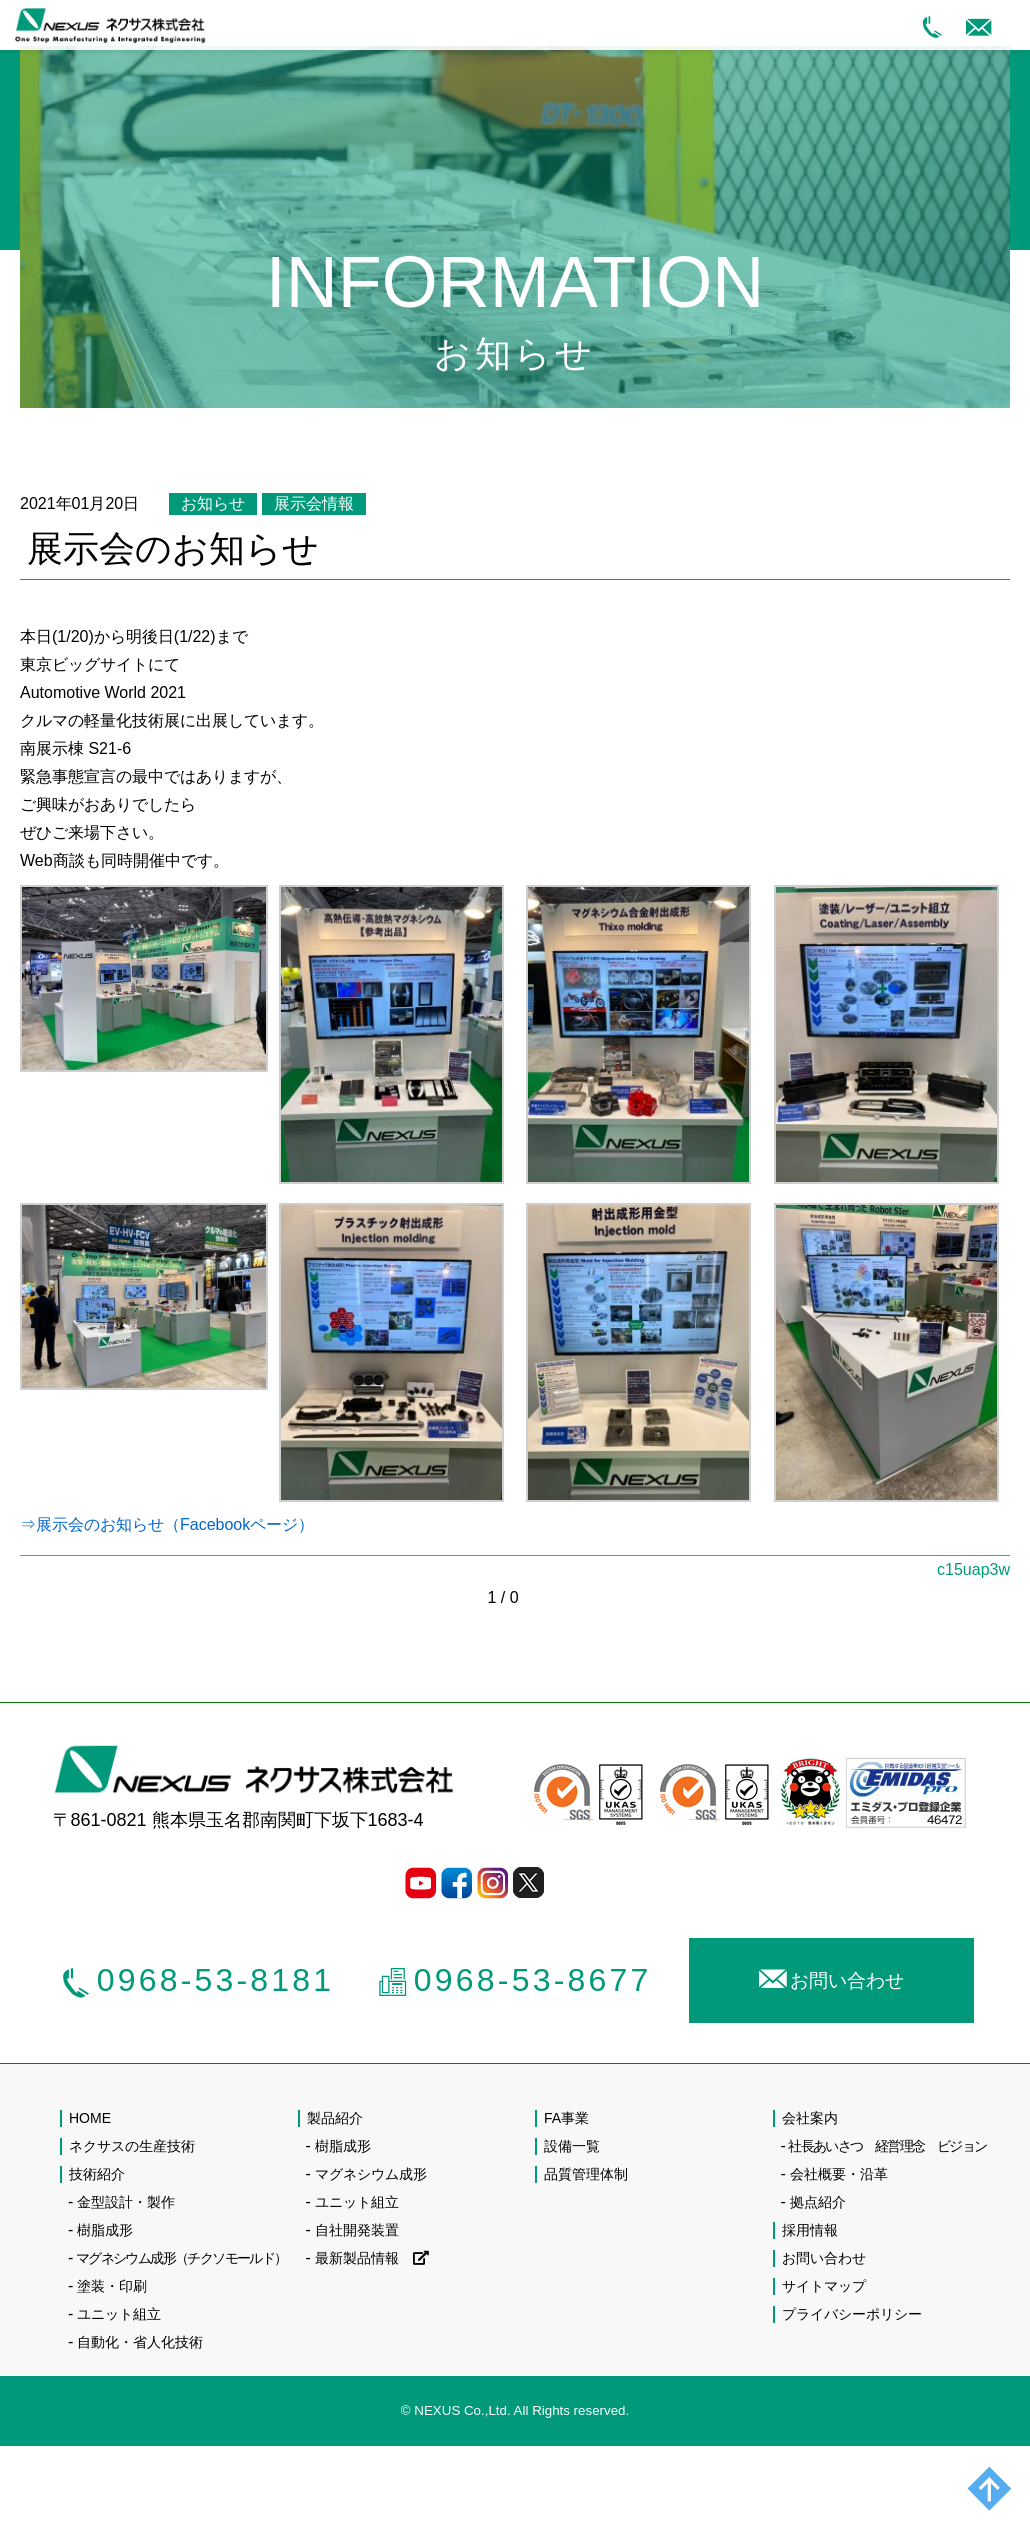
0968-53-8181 (198, 1980)
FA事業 (566, 2118)
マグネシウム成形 (371, 2174)
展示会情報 (314, 503)
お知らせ (213, 503)
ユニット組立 (119, 2314)
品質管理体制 (586, 2174)
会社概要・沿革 (839, 2174)
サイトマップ (824, 2286)
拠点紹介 (818, 2202)
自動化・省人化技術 (140, 2342)
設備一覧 (572, 2146)
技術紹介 (97, 2174)
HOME (90, 2118)
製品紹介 (335, 2118)
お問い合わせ (831, 1977)
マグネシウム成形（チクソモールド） (181, 2258)
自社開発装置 (357, 2230)
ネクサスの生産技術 (132, 2146)
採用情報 (810, 2230)
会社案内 (810, 2118)
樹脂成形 (105, 2230)
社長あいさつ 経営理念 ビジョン (887, 2146)
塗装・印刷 (112, 2286)
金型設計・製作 (126, 2202)
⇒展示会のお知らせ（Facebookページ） (167, 1524)
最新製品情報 (372, 2258)
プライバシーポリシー (852, 2314)
